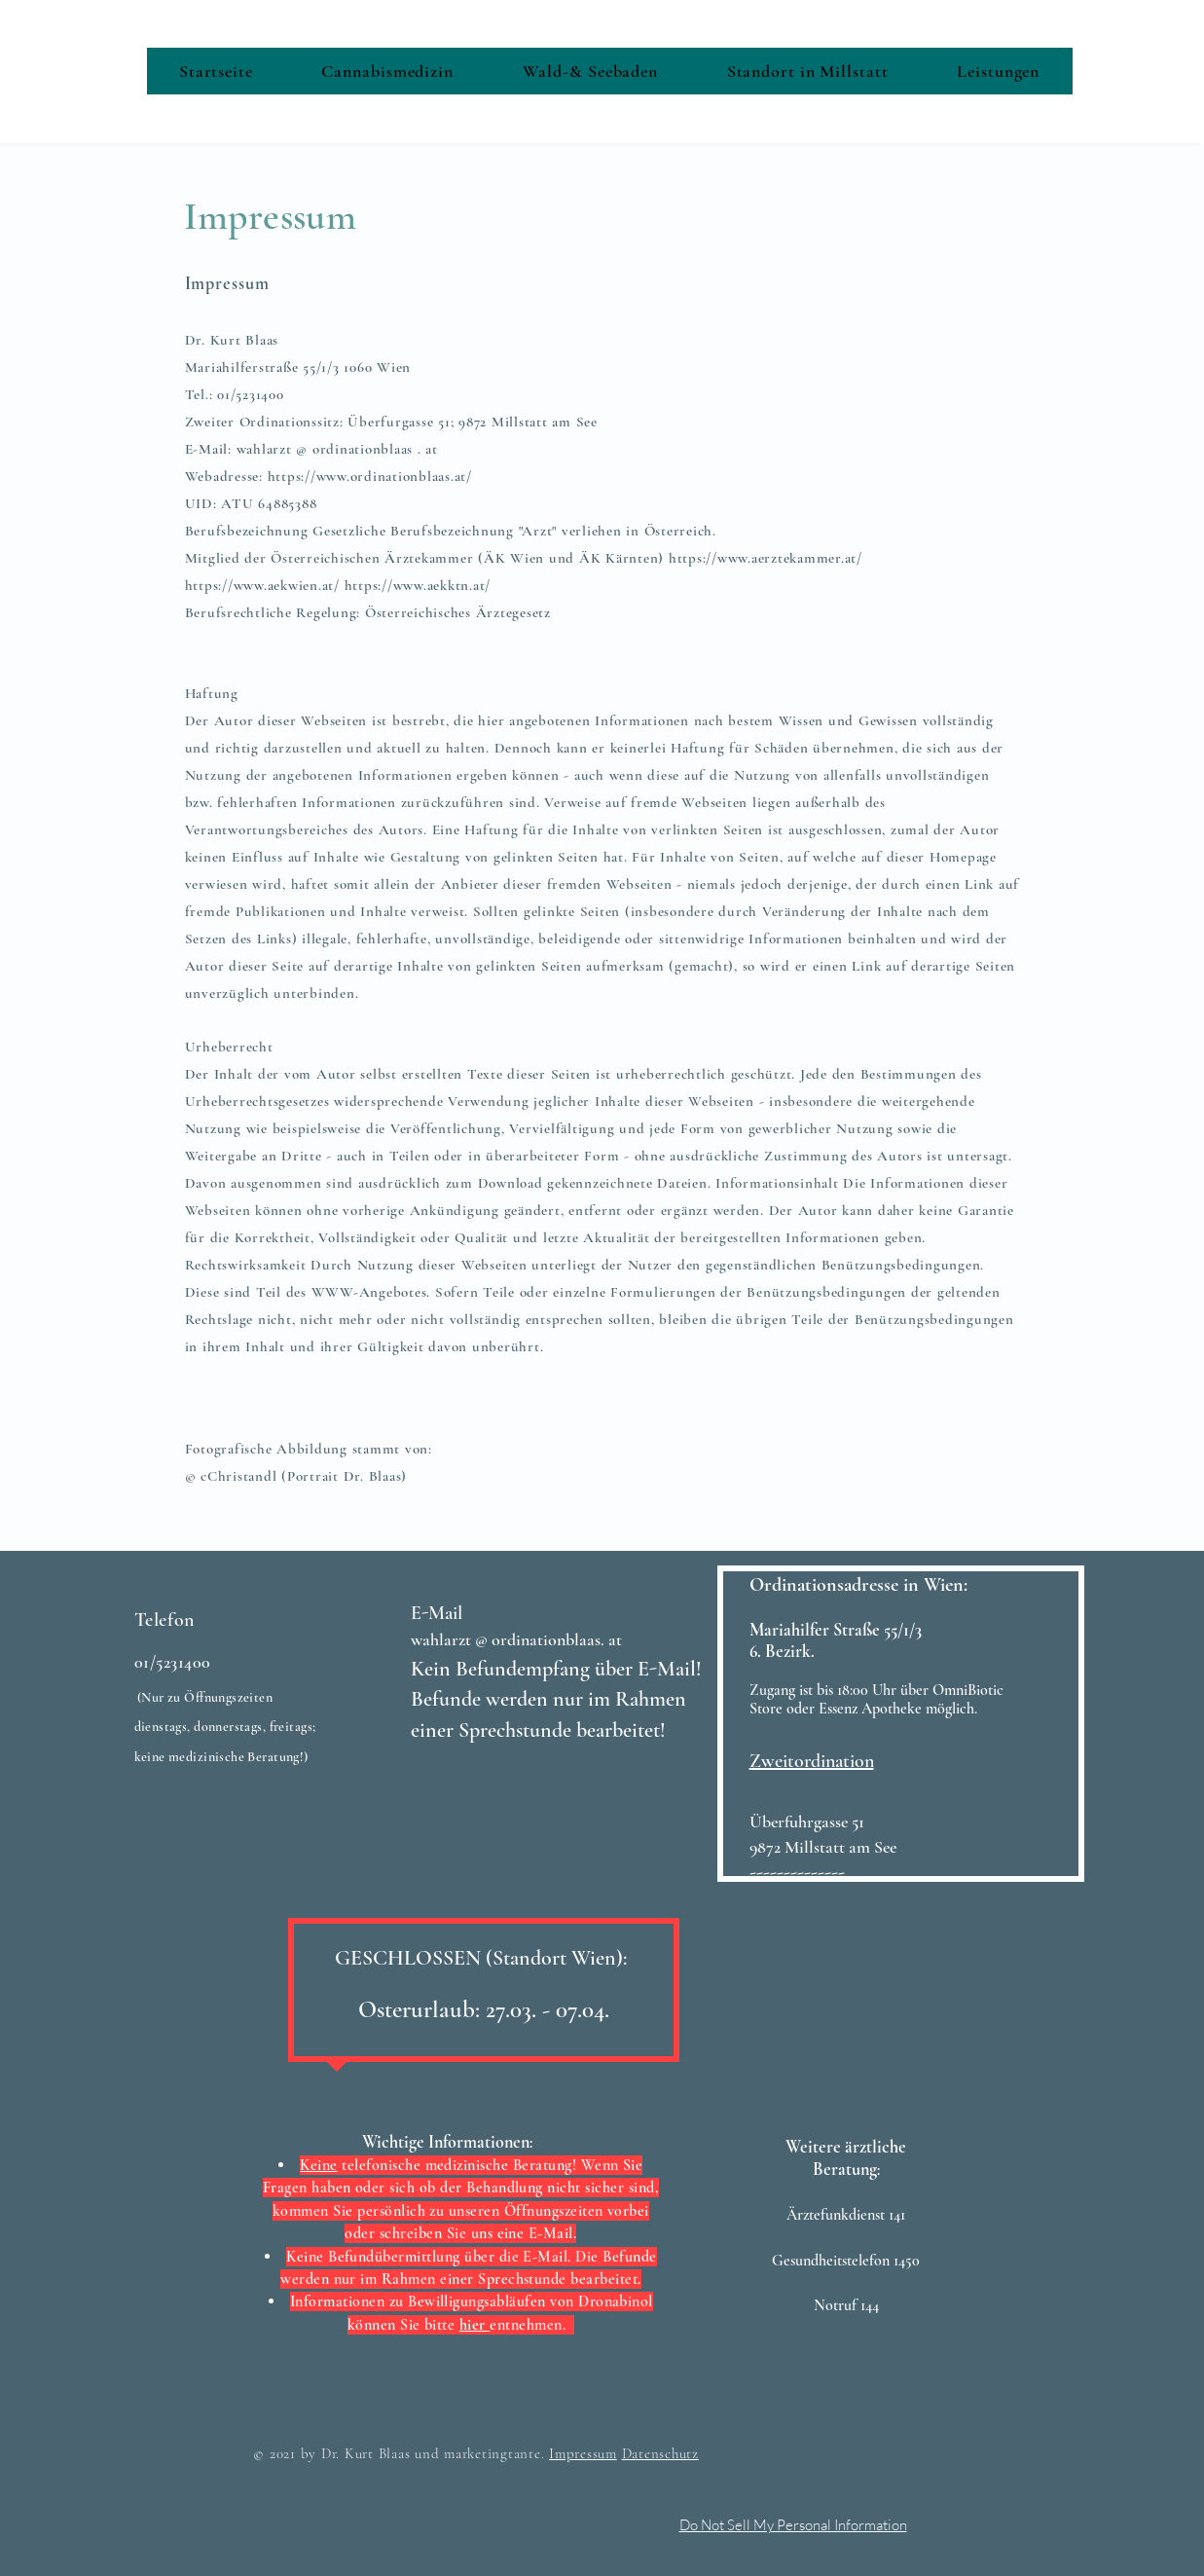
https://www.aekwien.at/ (262, 585)
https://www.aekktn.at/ (418, 585)
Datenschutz (660, 2453)
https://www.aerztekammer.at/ (765, 558)
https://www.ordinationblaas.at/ (370, 476)
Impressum (583, 2453)
